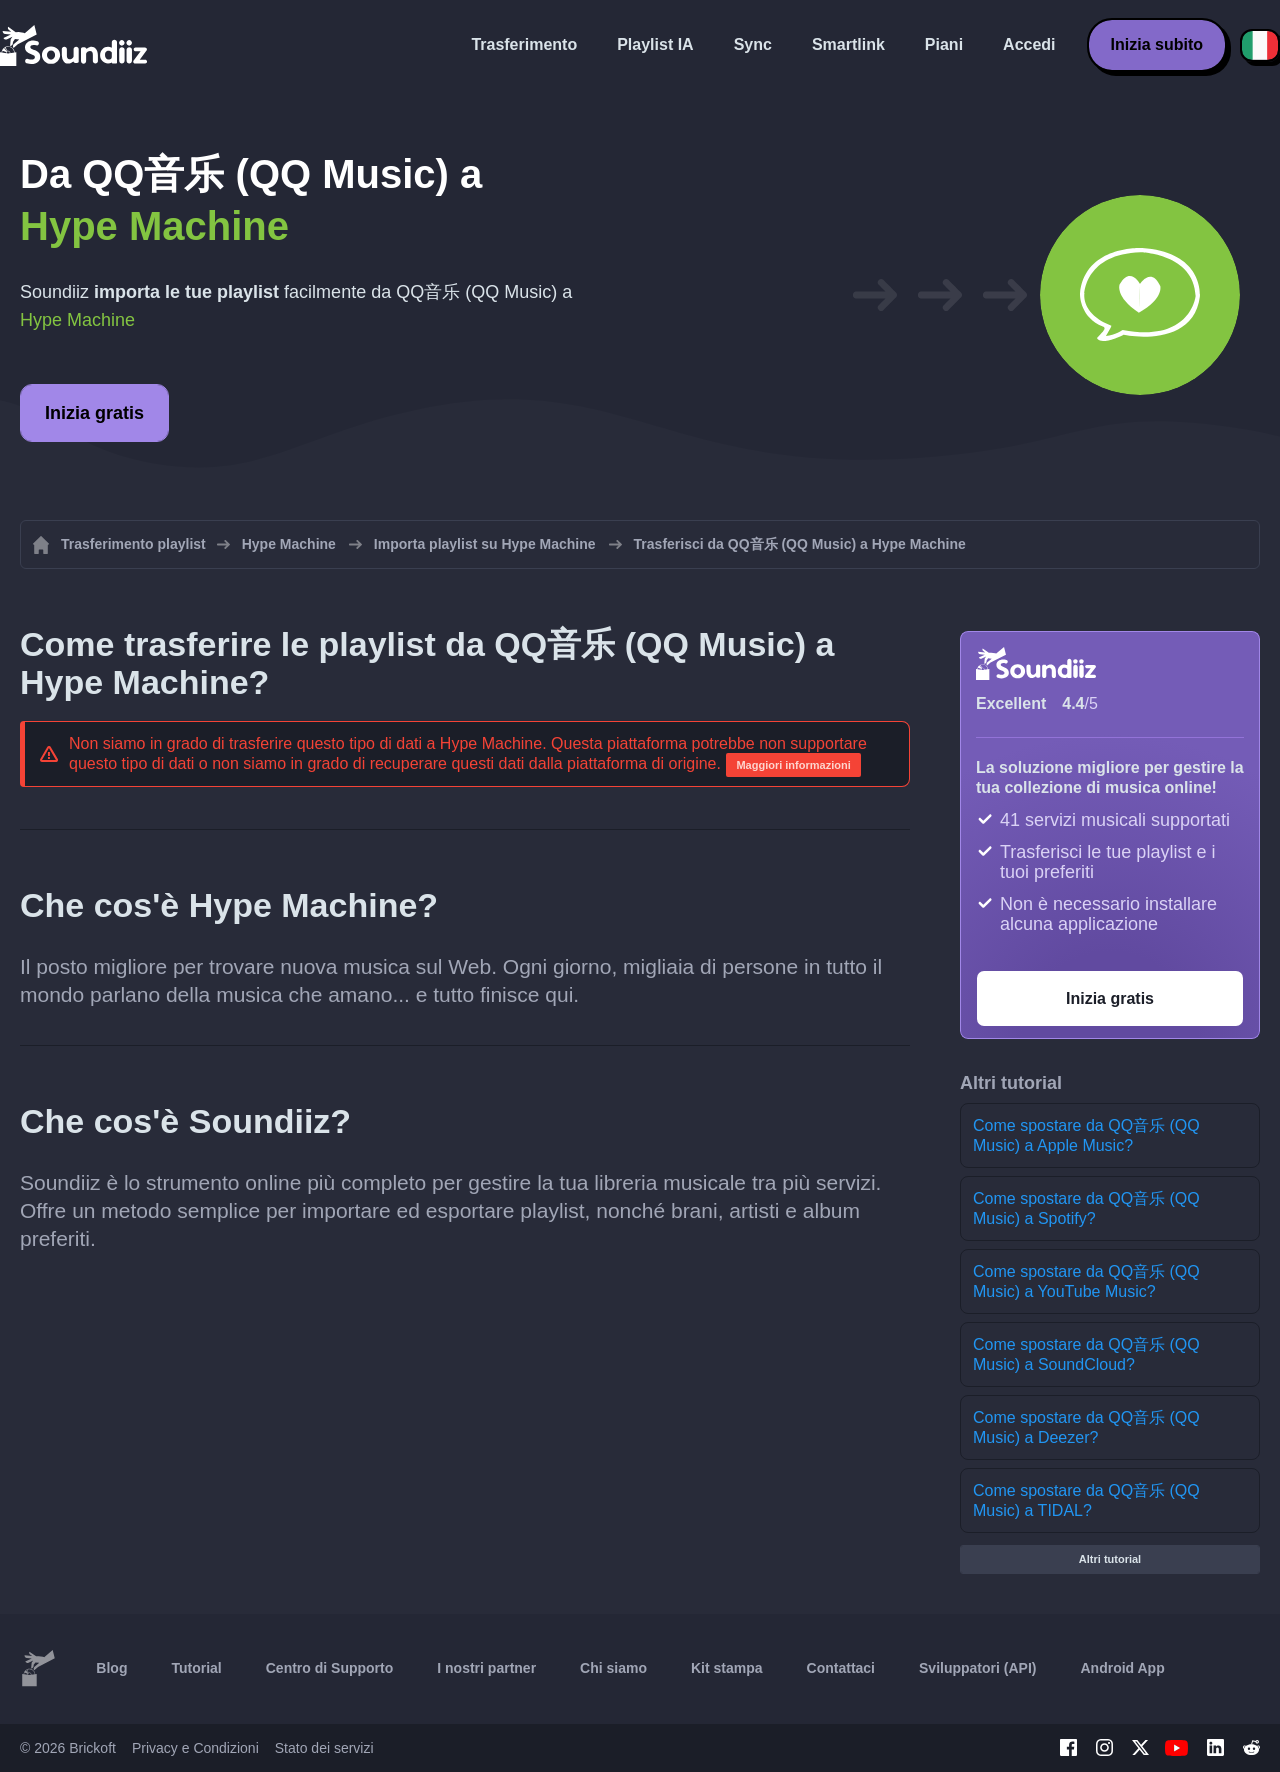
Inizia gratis (94, 413)
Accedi (1029, 44)
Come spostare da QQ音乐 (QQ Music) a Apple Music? (1086, 1135)
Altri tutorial (1110, 1559)
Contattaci (841, 1668)
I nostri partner (486, 1668)
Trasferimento (524, 44)
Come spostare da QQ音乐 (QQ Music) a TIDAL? (1086, 1500)
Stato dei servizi (324, 1748)
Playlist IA (655, 44)
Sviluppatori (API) (977, 1668)
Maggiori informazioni (793, 765)
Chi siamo (613, 1668)
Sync (753, 44)
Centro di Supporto (330, 1668)
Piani (944, 44)
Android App (1122, 1668)
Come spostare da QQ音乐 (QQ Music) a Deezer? (1086, 1427)
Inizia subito (1157, 44)
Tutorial (196, 1668)
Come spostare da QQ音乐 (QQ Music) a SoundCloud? (1086, 1354)
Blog (111, 1668)
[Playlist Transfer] (75, 45)
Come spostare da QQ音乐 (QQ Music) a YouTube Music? (1086, 1281)
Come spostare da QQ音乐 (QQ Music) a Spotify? (1086, 1208)
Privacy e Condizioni (195, 1748)
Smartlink (848, 44)
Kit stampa (727, 1668)
